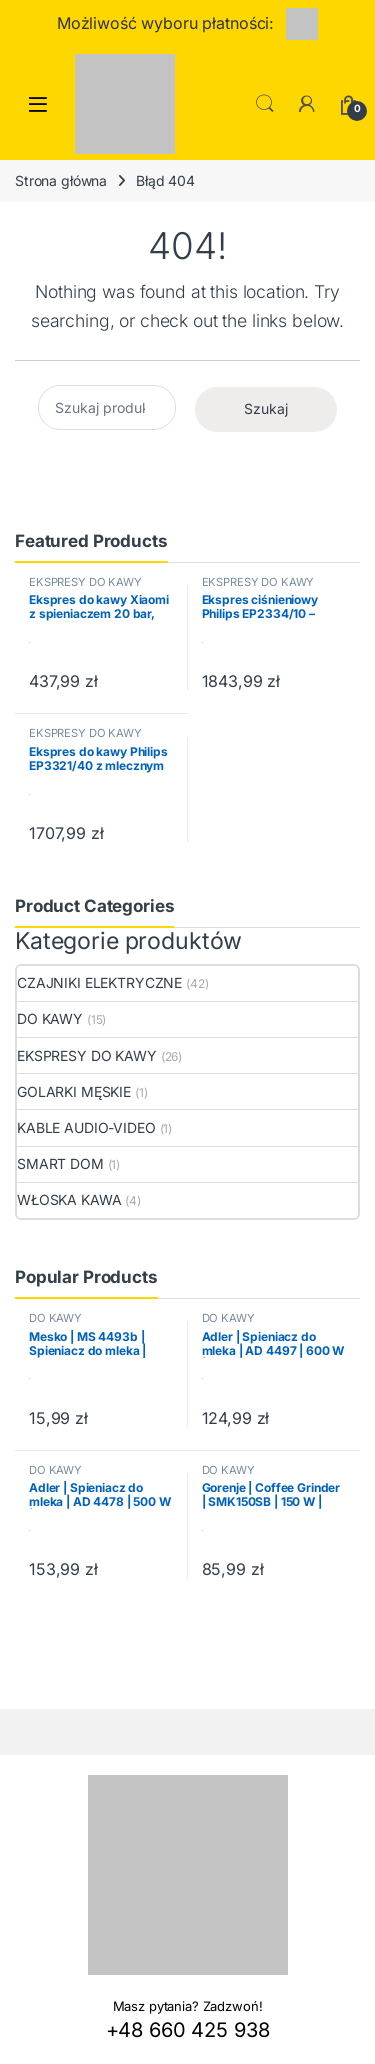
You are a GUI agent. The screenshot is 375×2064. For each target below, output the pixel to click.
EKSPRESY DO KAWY (85, 582)
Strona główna (61, 180)
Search (265, 104)
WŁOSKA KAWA (69, 1199)
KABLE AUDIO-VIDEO (86, 1127)
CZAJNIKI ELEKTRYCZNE (99, 982)
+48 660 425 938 (188, 2030)
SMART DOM (60, 1163)
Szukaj (266, 408)
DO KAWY (50, 1018)
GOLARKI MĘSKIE (74, 1091)
